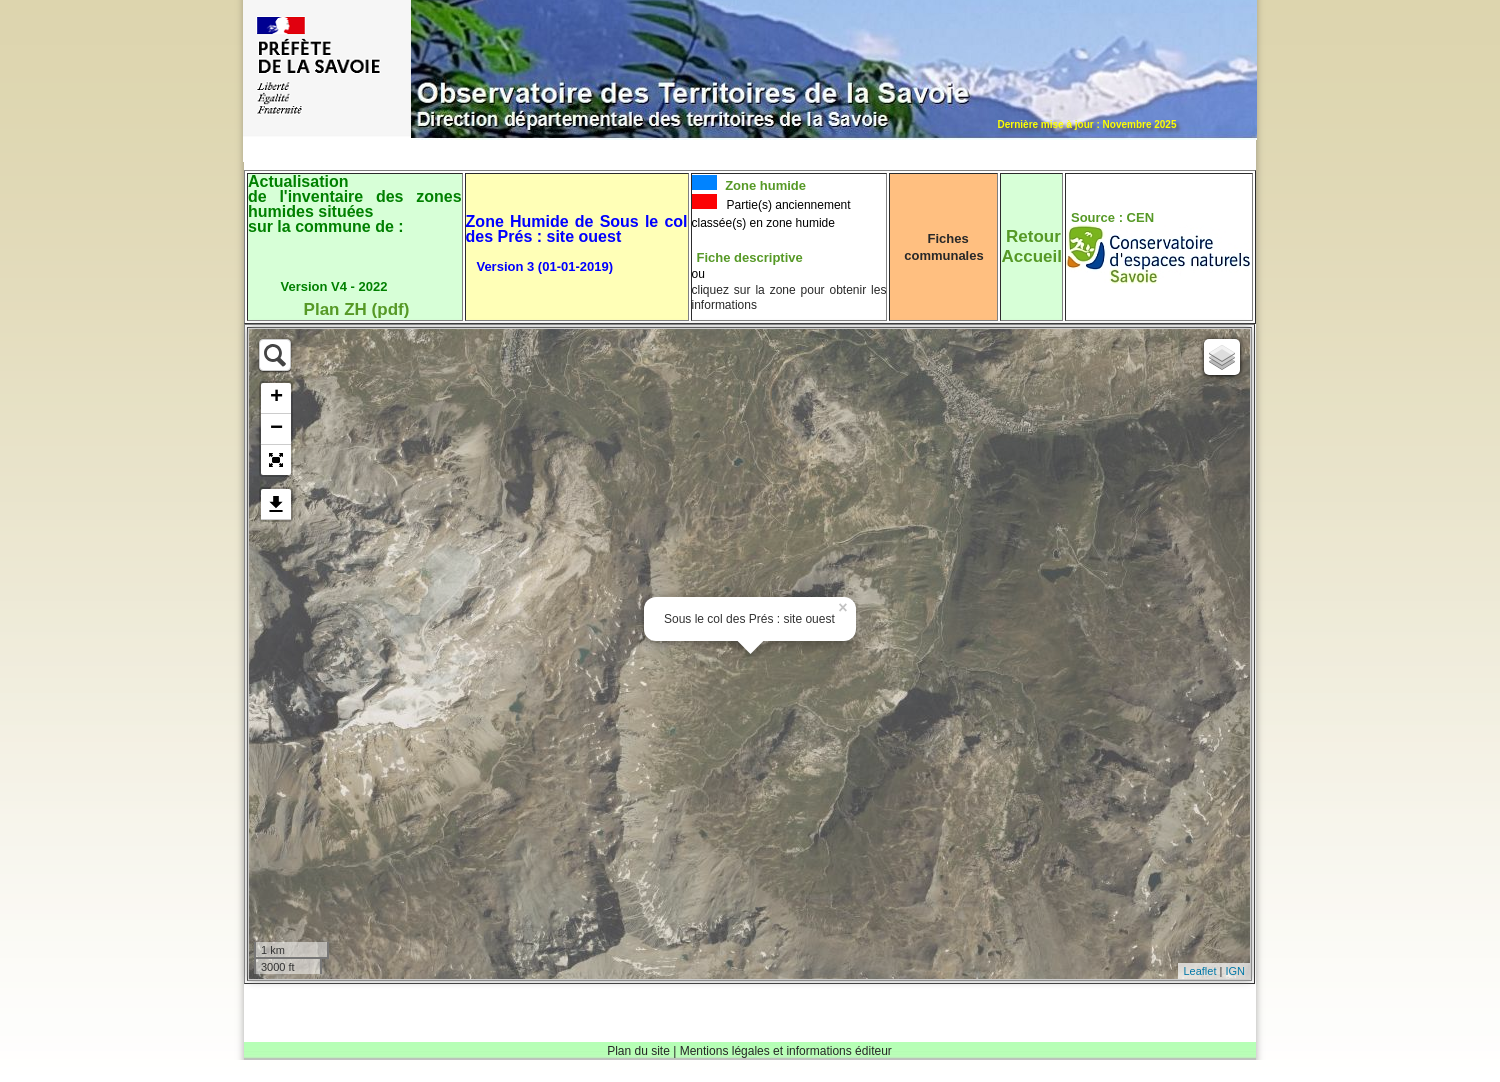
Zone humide (764, 185)
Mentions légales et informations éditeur (786, 1051)
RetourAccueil (1031, 246)
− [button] (276, 429)
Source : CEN (1112, 217)
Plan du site (638, 1051)
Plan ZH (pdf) (357, 309)
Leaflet (1199, 971)
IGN (1235, 971)
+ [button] (276, 398)
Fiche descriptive (750, 257)
